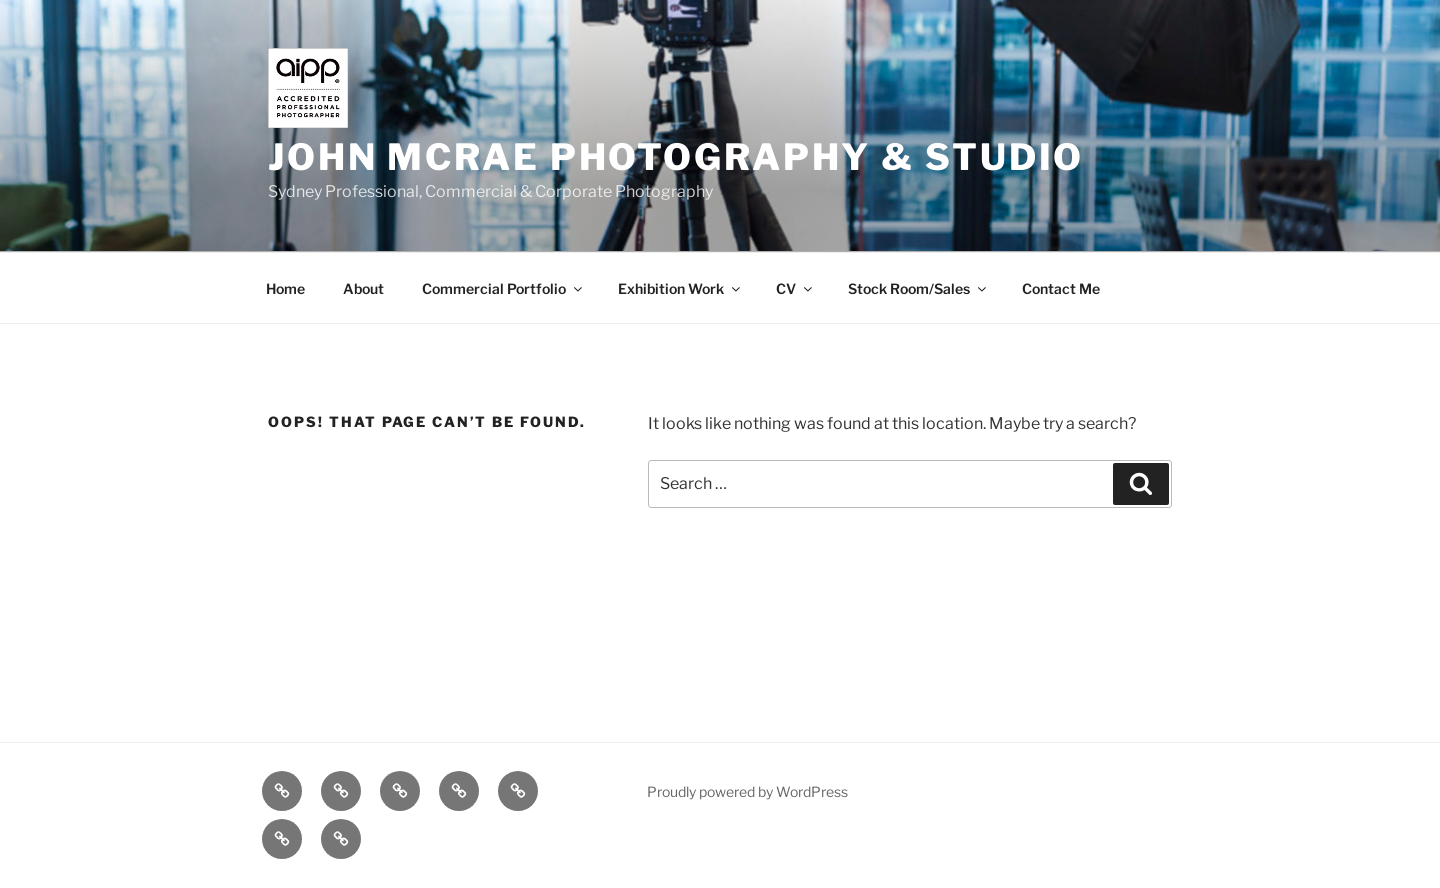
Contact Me (1061, 288)
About (363, 288)
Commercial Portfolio (503, 288)
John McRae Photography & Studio (676, 157)
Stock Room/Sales (918, 288)
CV (795, 288)
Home (285, 288)
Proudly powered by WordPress (747, 791)
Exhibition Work (680, 288)
